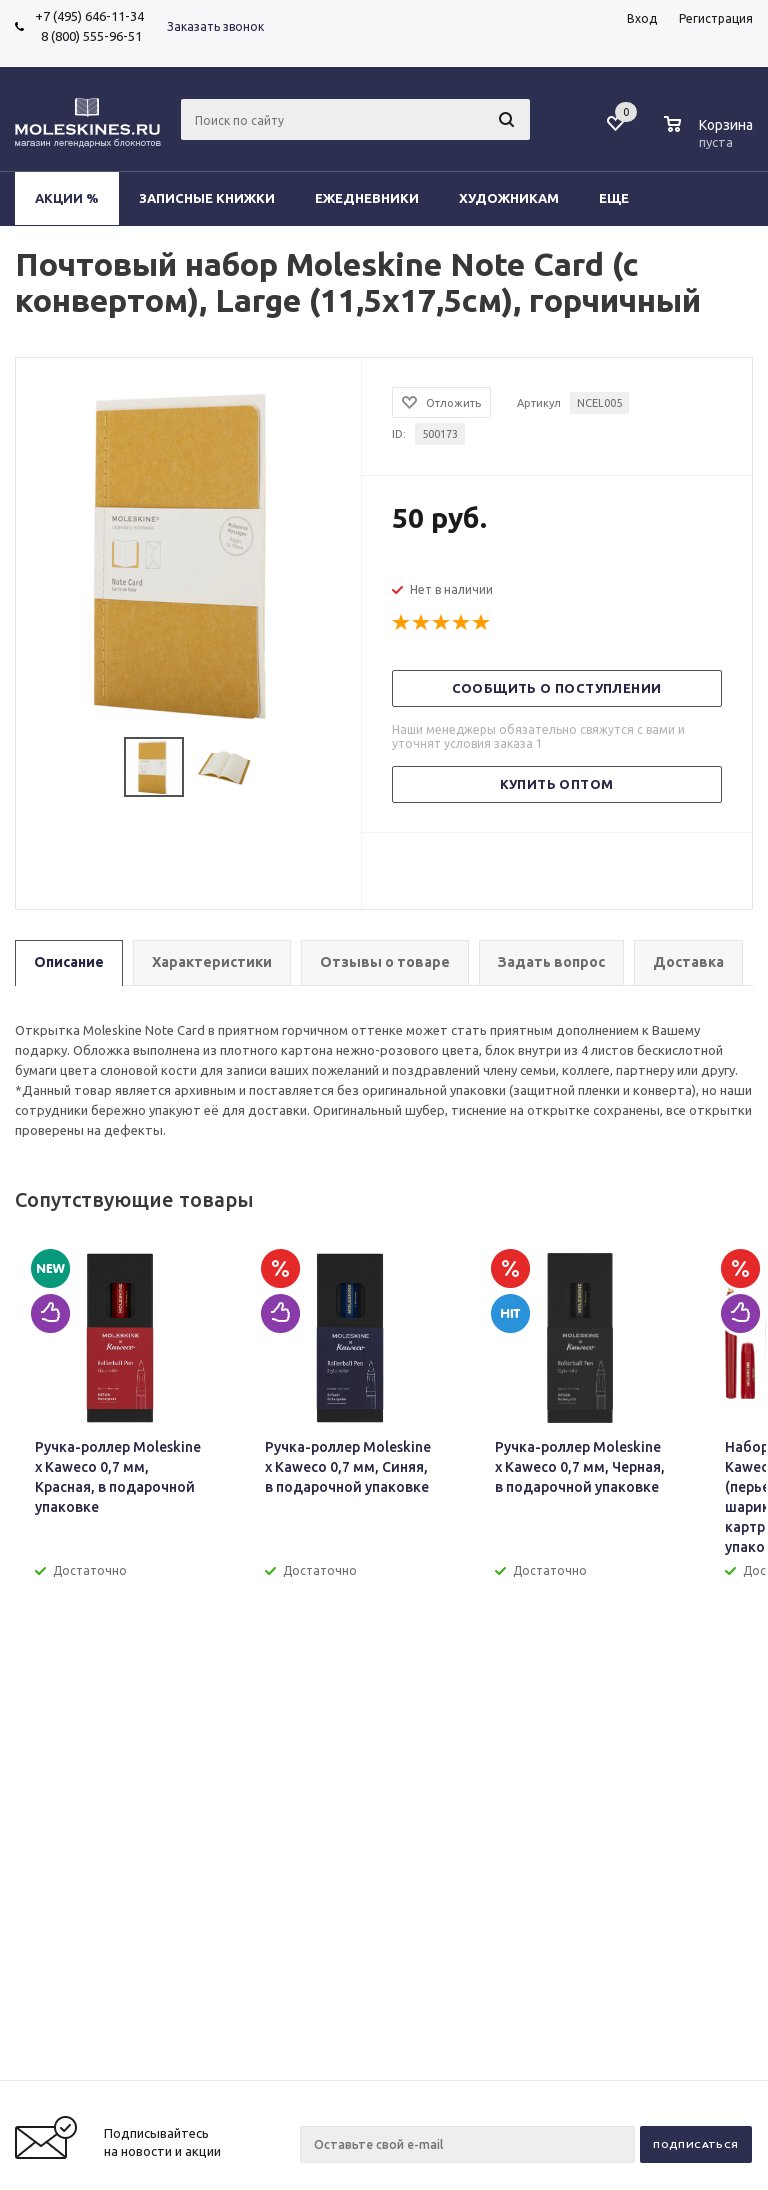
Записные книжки (207, 198)
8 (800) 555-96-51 (88, 36)
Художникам (509, 198)
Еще (623, 198)
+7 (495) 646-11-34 (89, 16)
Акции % (67, 198)
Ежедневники (367, 198)
